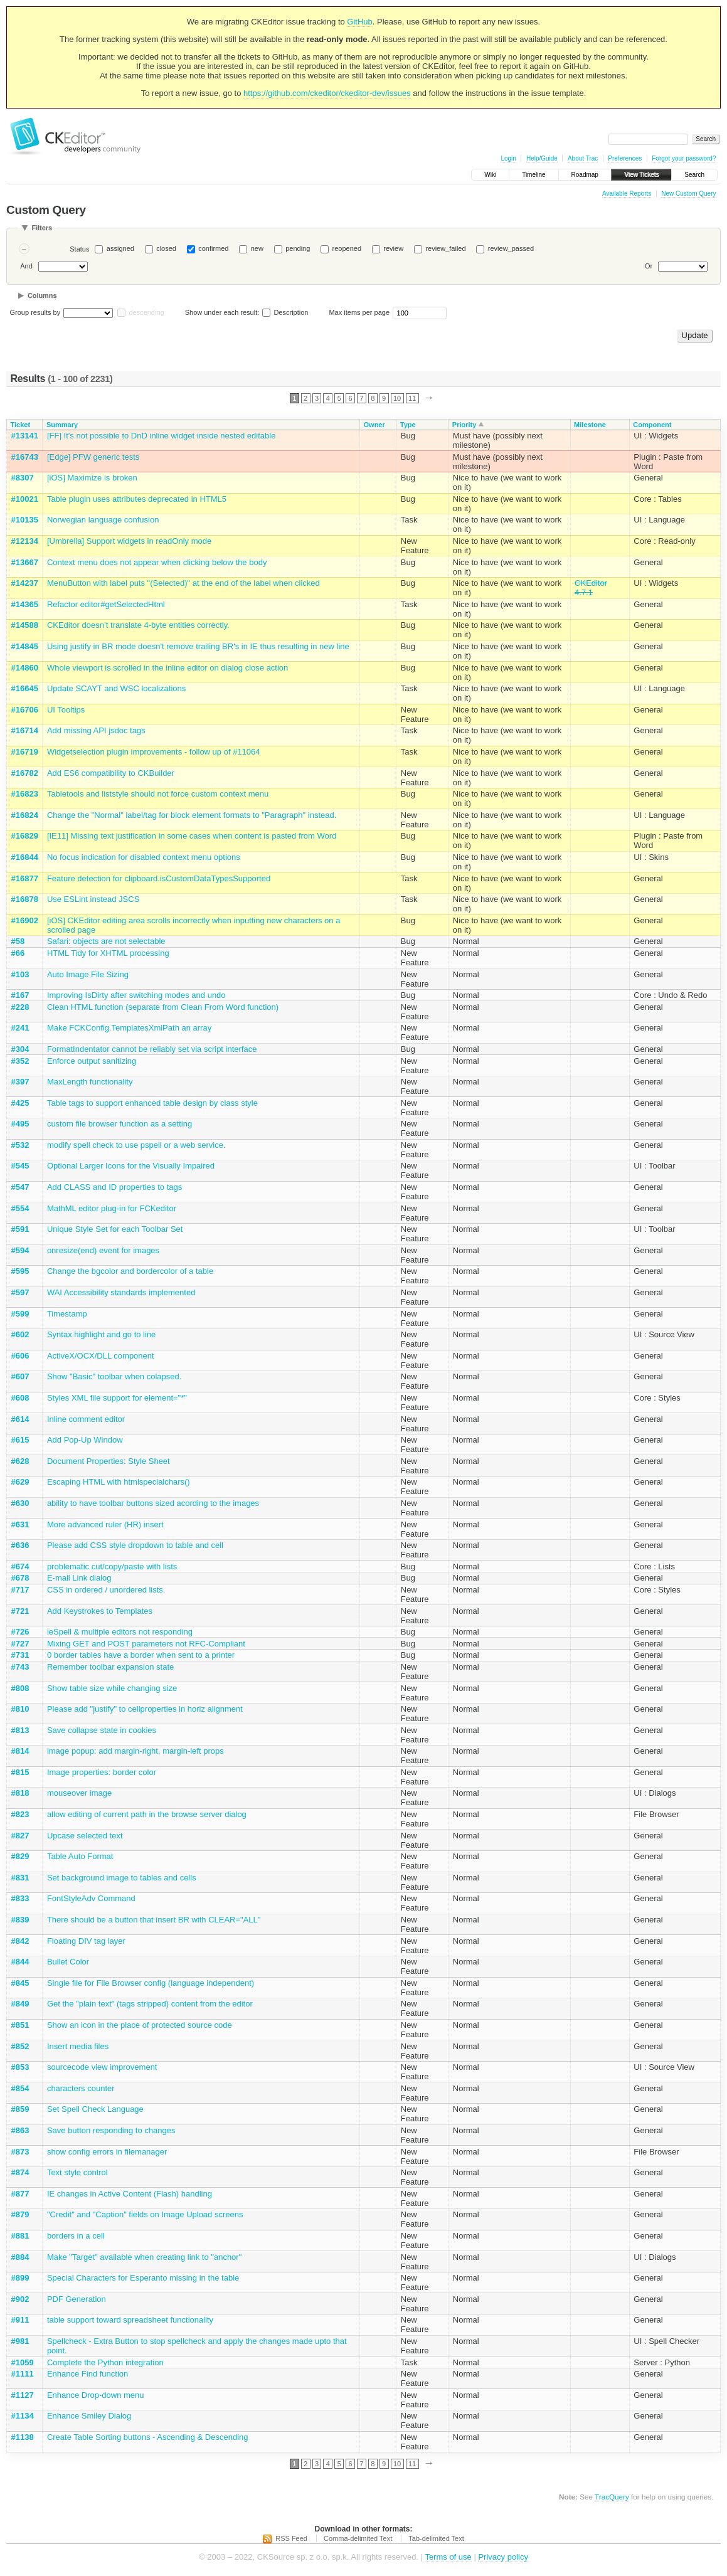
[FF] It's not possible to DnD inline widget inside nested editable (161, 435)
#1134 (22, 2415)
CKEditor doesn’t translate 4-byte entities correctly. (138, 625)
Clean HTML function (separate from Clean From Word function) (163, 1007)
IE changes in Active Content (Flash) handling (129, 2193)
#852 (20, 2046)
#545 (20, 1165)
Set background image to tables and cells (121, 1877)
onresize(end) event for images (103, 1250)
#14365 (24, 604)
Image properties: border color (101, 1772)
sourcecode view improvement (102, 2067)
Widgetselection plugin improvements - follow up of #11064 (153, 751)
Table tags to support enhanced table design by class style (152, 1103)
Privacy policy (503, 2557)
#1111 (22, 2373)
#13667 (24, 562)
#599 (20, 1313)
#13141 (24, 435)
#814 (20, 1751)
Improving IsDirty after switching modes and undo (136, 995)
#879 (20, 2214)
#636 (20, 1545)
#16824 (24, 815)
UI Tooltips (66, 709)
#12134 (24, 541)
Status (79, 249)
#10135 (24, 519)
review (393, 248)
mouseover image (79, 1793)
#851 (20, 2025)
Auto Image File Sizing (88, 974)
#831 (20, 1877)
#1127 (22, 2395)
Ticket (21, 424)
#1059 (22, 2362)
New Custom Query (688, 193)
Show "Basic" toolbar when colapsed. (114, 1376)
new (257, 248)
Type (408, 424)
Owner (374, 424)
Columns (42, 295)
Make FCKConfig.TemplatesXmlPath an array (129, 1027)
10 (397, 398)
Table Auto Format (80, 1856)
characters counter (81, 2088)
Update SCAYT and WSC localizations (116, 688)
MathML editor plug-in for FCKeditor (111, 1208)
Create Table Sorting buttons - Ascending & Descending (147, 2437)
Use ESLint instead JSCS (93, 899)
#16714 (24, 730)
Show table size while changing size (112, 1688)
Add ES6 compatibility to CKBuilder (110, 773)
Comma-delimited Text (358, 2538)
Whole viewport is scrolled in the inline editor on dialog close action (167, 667)
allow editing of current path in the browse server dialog (147, 1814)
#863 (20, 2130)
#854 (20, 2088)
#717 (20, 1589)
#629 (20, 1482)
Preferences (625, 158)
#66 (18, 953)
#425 (20, 1103)
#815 (20, 1772)
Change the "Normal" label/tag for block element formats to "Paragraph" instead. (191, 815)
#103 (20, 974)
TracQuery (612, 2497)
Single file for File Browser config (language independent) (150, 1983)
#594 (20, 1250)
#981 (20, 2341)
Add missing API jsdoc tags (96, 730)
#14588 (24, 625)
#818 (20, 1793)
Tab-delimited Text (436, 2538)
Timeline (533, 174)
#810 (20, 1709)
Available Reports (626, 193)
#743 (20, 1667)
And (26, 266)
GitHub (359, 21)
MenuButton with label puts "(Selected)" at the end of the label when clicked (183, 583)
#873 (20, 2151)
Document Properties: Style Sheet (108, 1461)
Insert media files (78, 2046)
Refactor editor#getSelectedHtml (106, 604)
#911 (20, 2319)
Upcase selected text (85, 1835)
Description (285, 312)
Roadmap (584, 174)
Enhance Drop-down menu (95, 2395)
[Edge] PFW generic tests (93, 457)
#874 (20, 2172)
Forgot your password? (684, 158)
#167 (20, 995)
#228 (20, 1007)
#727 (20, 1643)
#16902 (24, 920)
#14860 (24, 667)
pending (297, 248)
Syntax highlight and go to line (101, 1334)
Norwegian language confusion (103, 519)
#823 (20, 1814)
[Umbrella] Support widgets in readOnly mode (129, 541)
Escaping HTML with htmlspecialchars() (118, 1482)
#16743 (24, 457)
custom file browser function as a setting (119, 1123)
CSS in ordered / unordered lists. (106, 1589)
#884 (20, 2257)
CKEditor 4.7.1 (591, 587)
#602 (20, 1334)
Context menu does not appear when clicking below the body (157, 562)
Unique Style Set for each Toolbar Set (115, 1229)
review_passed (511, 248)
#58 (18, 941)
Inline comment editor (86, 1419)
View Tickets (641, 174)
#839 (20, 1919)
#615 (20, 1439)
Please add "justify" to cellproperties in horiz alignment (145, 1709)
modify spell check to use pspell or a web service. (136, 1145)
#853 (20, 2067)
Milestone (590, 424)
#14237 (24, 583)
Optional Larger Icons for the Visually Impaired (131, 1165)
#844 (20, 1961)
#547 (20, 1187)
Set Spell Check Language (95, 2109)
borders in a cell (76, 2235)
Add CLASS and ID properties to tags (114, 1187)
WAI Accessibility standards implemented (121, 1292)
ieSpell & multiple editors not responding (120, 1631)
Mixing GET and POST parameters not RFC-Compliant (146, 1643)
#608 (20, 1397)
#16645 (24, 688)
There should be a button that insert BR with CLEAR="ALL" (154, 1919)
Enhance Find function (87, 2373)
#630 (20, 1503)
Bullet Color (68, 1961)
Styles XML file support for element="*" (117, 1397)
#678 (20, 1577)
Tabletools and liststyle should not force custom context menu (157, 793)
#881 (20, 2235)
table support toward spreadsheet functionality (130, 2319)
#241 (20, 1027)
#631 (20, 1524)
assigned (120, 248)
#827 (20, 1835)
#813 (20, 1730)
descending (146, 312)
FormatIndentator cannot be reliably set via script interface (152, 1049)
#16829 (24, 835)
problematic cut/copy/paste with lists (112, 1566)
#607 (20, 1376)
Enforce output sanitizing (91, 1061)
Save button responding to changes (111, 2130)
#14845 (24, 646)
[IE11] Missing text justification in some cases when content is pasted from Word (191, 835)
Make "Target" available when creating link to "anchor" (144, 2257)
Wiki (490, 174)
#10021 (24, 499)
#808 (20, 1688)
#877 (20, 2193)
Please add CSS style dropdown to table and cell (135, 1545)
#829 (20, 1856)
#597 (20, 1292)
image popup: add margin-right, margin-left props (135, 1751)
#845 (20, 1983)
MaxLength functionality (90, 1081)
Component (652, 424)
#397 (20, 1081)
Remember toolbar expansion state (110, 1667)
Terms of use (448, 2557)
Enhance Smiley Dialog (89, 2415)
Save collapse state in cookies (101, 1730)
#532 (20, 1145)
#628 (20, 1461)
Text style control (77, 2172)
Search (694, 174)
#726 (20, 1631)
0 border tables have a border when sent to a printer (141, 1655)
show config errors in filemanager (107, 2151)
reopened (347, 248)
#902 (20, 2299)
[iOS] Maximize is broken (92, 477)
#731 (20, 1655)
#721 (20, 1611)
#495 (20, 1123)
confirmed (213, 248)
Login (508, 158)
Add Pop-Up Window (85, 1439)
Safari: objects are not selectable (106, 941)
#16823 (24, 793)
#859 (20, 2109)
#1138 (22, 2437)
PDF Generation (76, 2299)
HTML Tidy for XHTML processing (108, 953)
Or (648, 266)
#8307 (22, 477)
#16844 (24, 857)
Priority (464, 424)
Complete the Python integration (105, 2362)
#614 (20, 1419)
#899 (20, 2277)
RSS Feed (291, 2538)
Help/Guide (542, 158)
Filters (41, 227)
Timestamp (67, 1313)
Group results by (35, 312)
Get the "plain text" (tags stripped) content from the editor (150, 2003)
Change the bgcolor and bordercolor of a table (130, 1271)
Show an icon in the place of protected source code (139, 2025)
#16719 (24, 751)
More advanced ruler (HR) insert (105, 1524)
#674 (20, 1566)
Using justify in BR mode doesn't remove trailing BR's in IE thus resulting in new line (198, 646)
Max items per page (359, 312)
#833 (20, 1898)
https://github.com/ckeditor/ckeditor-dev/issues (327, 93)
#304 (20, 1049)
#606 (20, 1355)
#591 (20, 1229)
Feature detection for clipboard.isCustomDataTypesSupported (158, 878)
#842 (20, 1941)
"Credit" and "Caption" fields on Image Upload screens (145, 2214)
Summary (62, 424)
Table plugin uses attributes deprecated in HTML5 (136, 499)
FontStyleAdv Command (91, 1898)
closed (166, 248)
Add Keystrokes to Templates (99, 1611)
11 (412, 398)
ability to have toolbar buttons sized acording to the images (153, 1503)
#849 (20, 2003)
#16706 (24, 709)
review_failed (445, 248)
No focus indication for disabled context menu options (143, 857)
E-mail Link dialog (79, 1577)
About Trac (583, 158)
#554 (20, 1208)
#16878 (24, 899)
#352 (20, 1061)
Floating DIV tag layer (86, 1941)
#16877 (24, 878)
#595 (20, 1271)
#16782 (24, 773)
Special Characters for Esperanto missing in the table (143, 2277)
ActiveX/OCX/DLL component (100, 1355)
